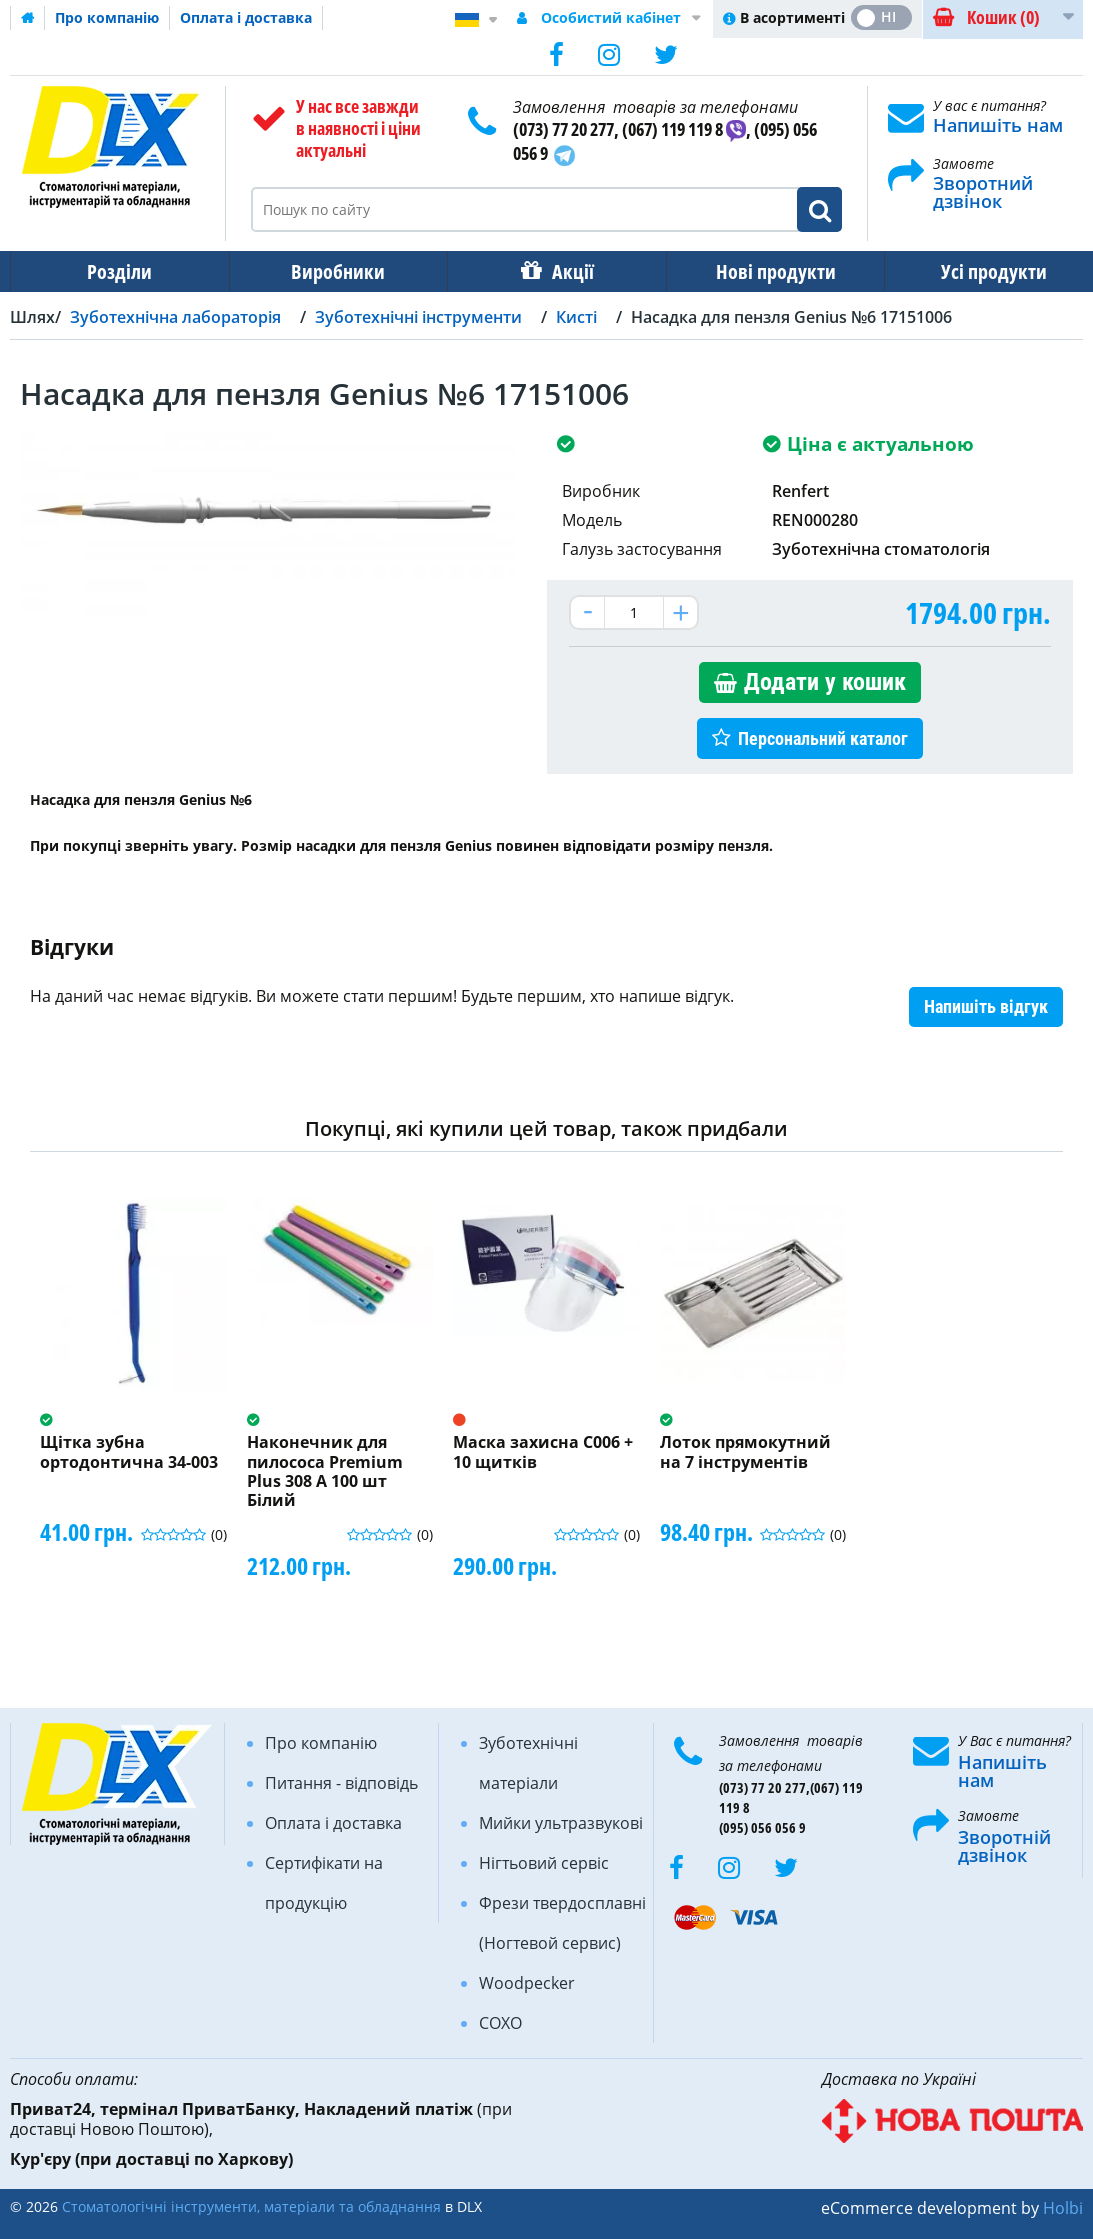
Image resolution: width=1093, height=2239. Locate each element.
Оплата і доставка (246, 17)
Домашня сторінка (28, 18)
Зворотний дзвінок (983, 192)
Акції (563, 271)
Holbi (1063, 2208)
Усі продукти (976, 271)
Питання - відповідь (341, 1783)
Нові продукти (762, 271)
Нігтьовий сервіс (544, 1863)
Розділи (117, 271)
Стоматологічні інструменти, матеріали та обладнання (251, 2206)
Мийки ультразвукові (561, 1823)
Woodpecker (527, 1983)
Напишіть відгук (986, 1006)
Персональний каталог (823, 738)
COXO (500, 2023)
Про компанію (107, 17)
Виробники (332, 271)
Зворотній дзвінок (1004, 1846)
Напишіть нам (998, 125)
